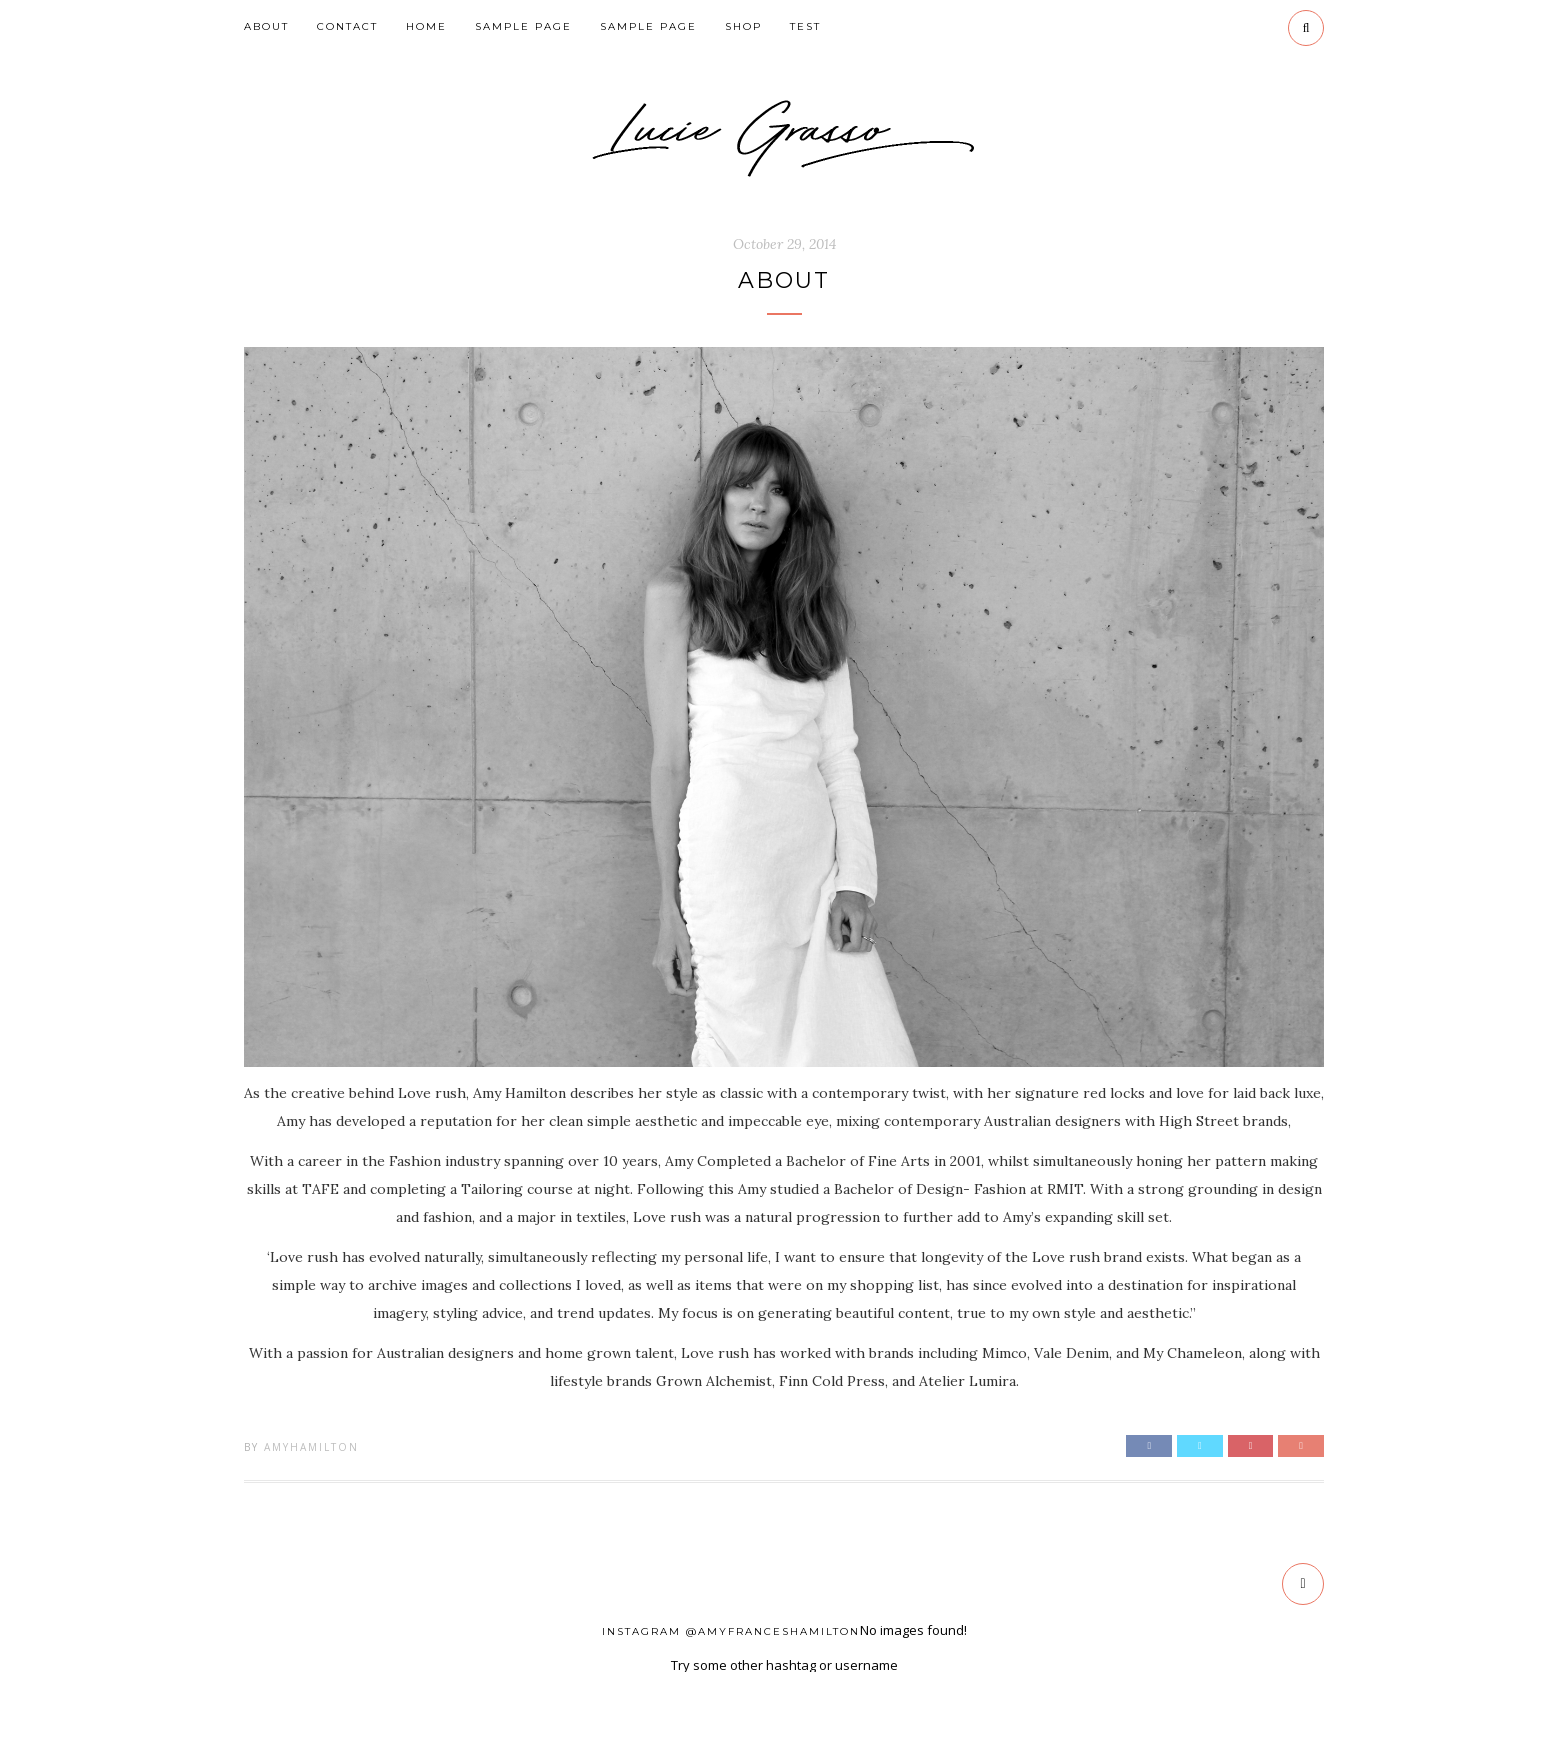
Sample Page (523, 26)
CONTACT (347, 26)
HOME (426, 26)
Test (805, 26)
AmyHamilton (311, 1447)
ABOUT (266, 26)
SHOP (743, 26)
